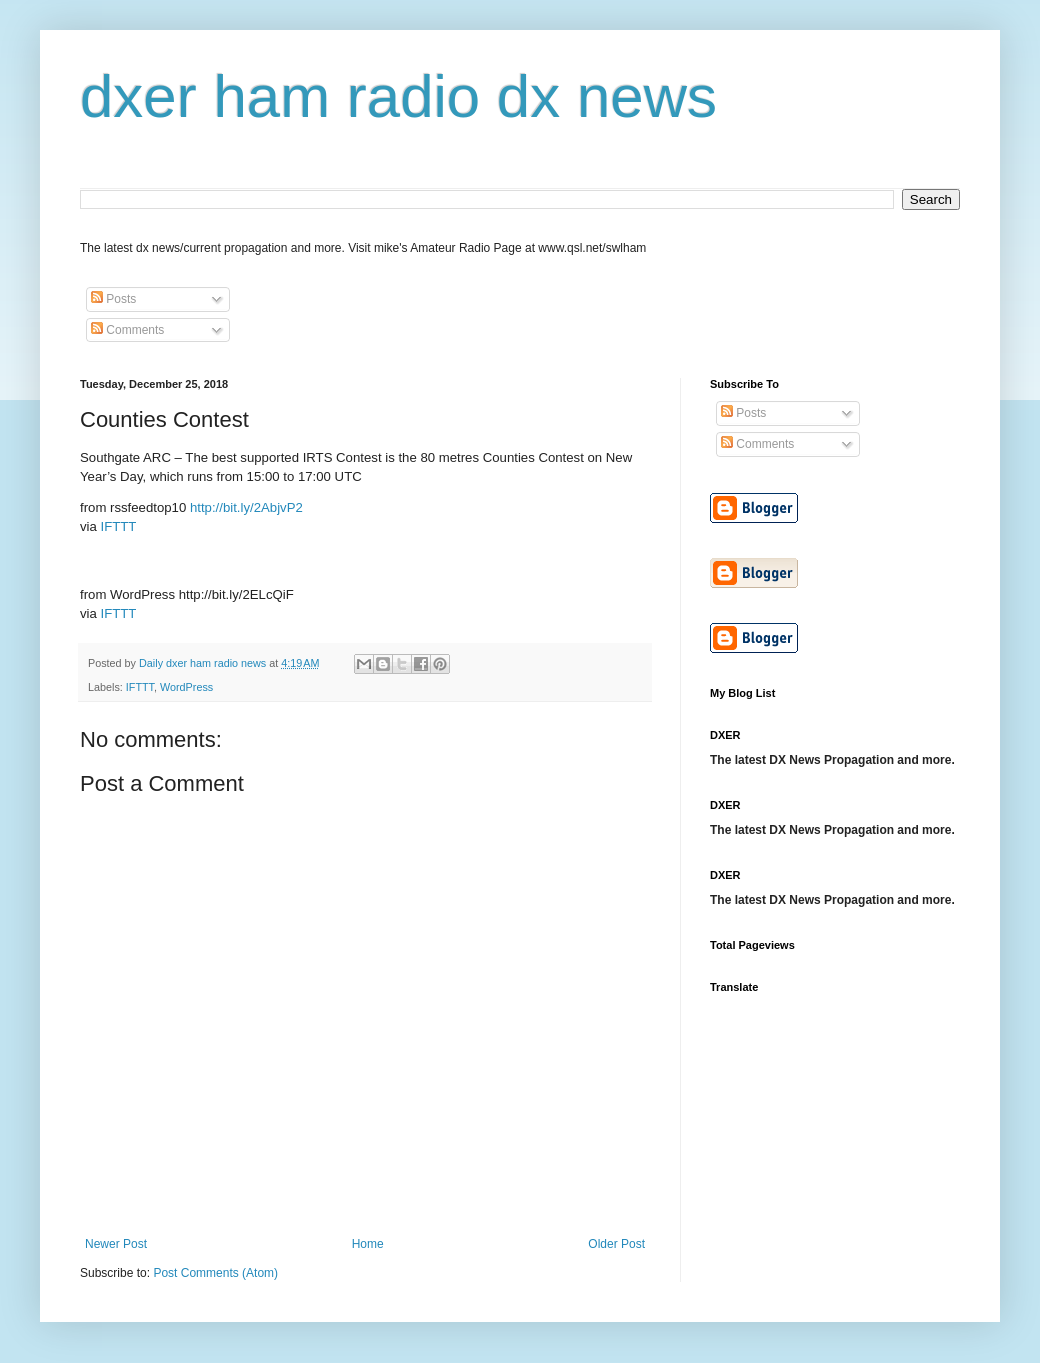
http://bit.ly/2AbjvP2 (246, 507)
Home (368, 1244)
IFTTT (119, 526)
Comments (127, 330)
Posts (113, 299)
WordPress (186, 687)
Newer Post (116, 1244)
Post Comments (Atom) (215, 1273)
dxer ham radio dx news (398, 96)
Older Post (616, 1244)
